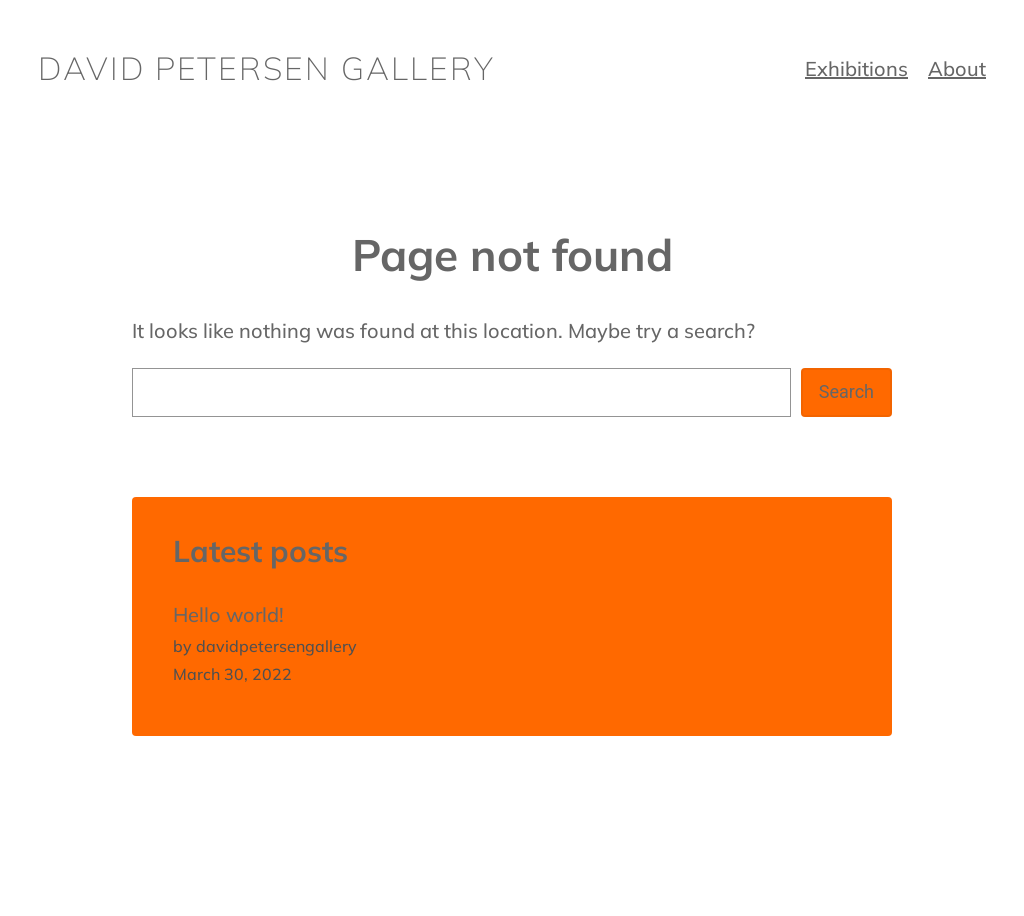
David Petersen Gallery (266, 68)
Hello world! (228, 614)
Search (846, 391)
